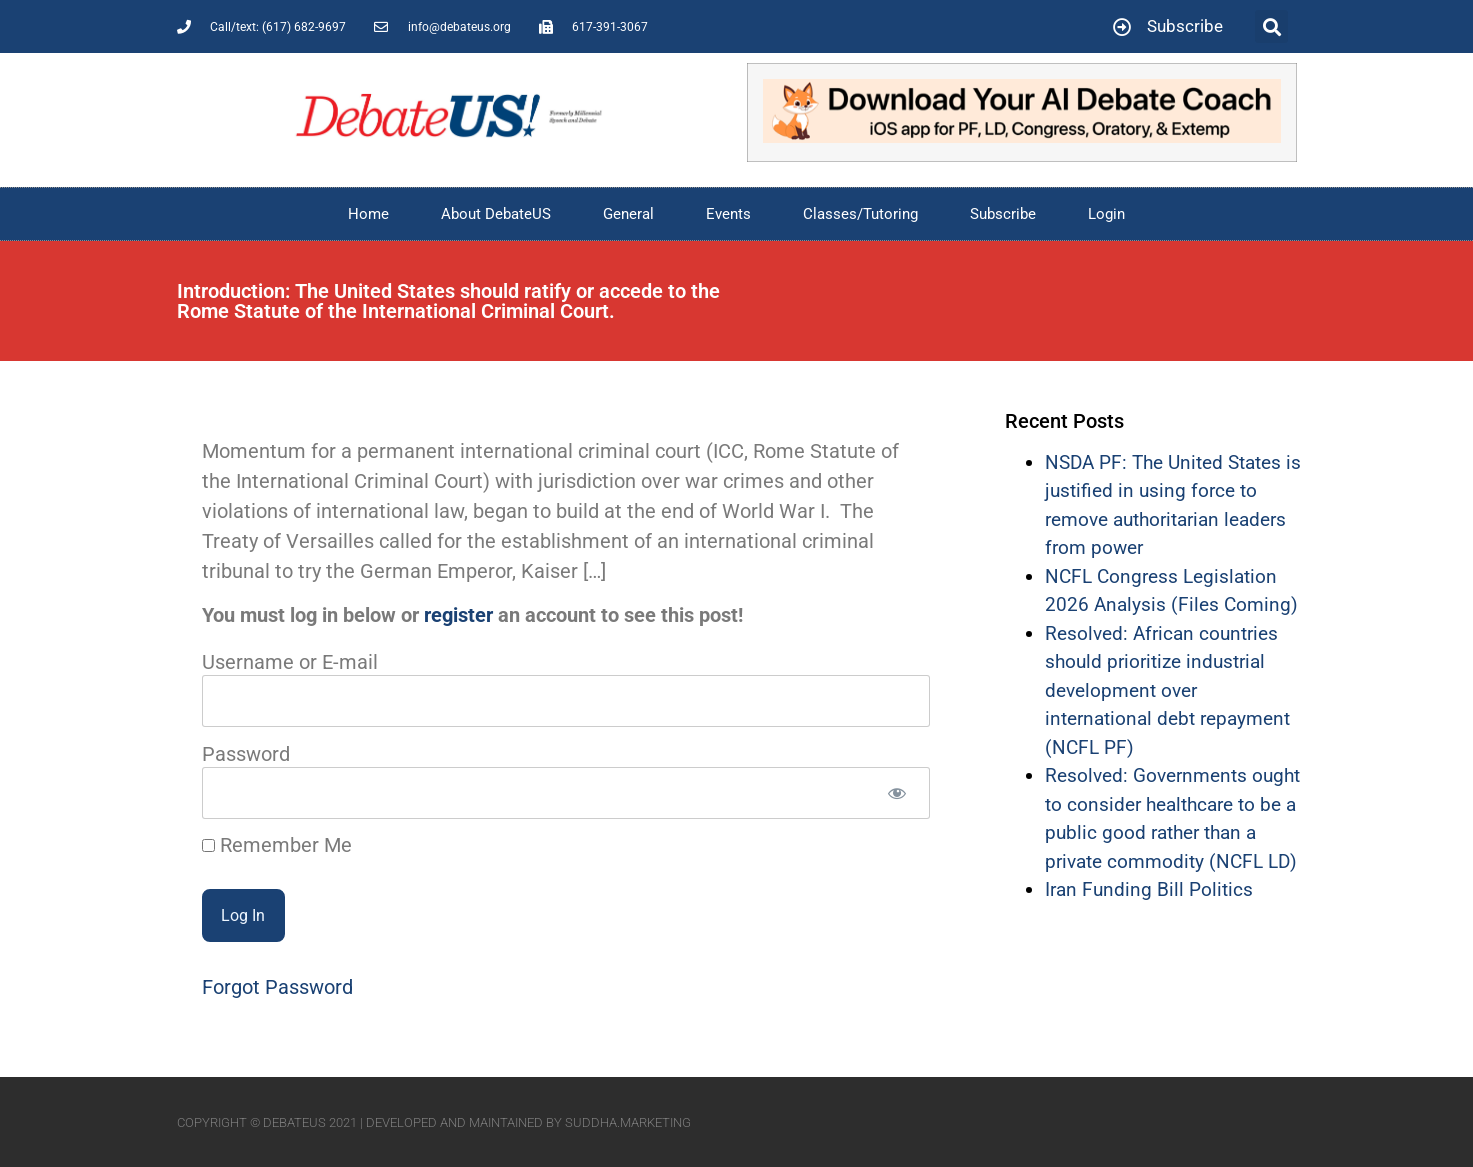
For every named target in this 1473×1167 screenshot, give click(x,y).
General (628, 214)
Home (368, 214)
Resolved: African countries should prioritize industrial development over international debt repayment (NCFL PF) (1167, 690)
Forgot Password (277, 987)
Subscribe (1003, 214)
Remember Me (277, 845)
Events (728, 214)
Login (1106, 214)
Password (246, 753)
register (458, 615)
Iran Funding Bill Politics (1149, 889)
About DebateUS (496, 214)
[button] (1271, 26)
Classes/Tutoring (860, 214)
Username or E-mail (290, 661)
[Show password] (897, 793)
